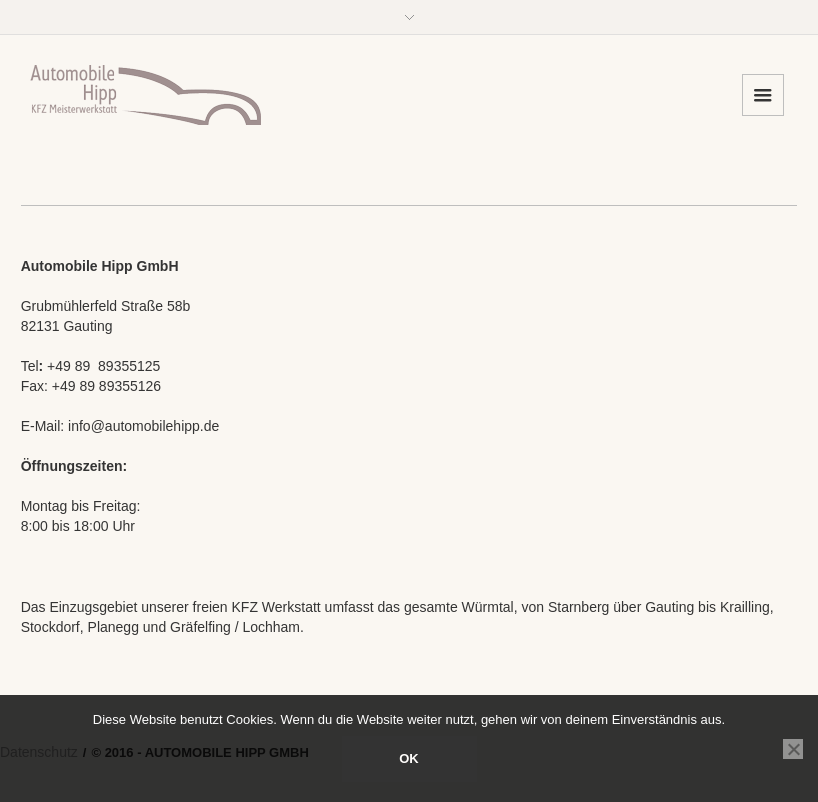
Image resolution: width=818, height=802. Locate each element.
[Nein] (793, 749)
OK (409, 758)
